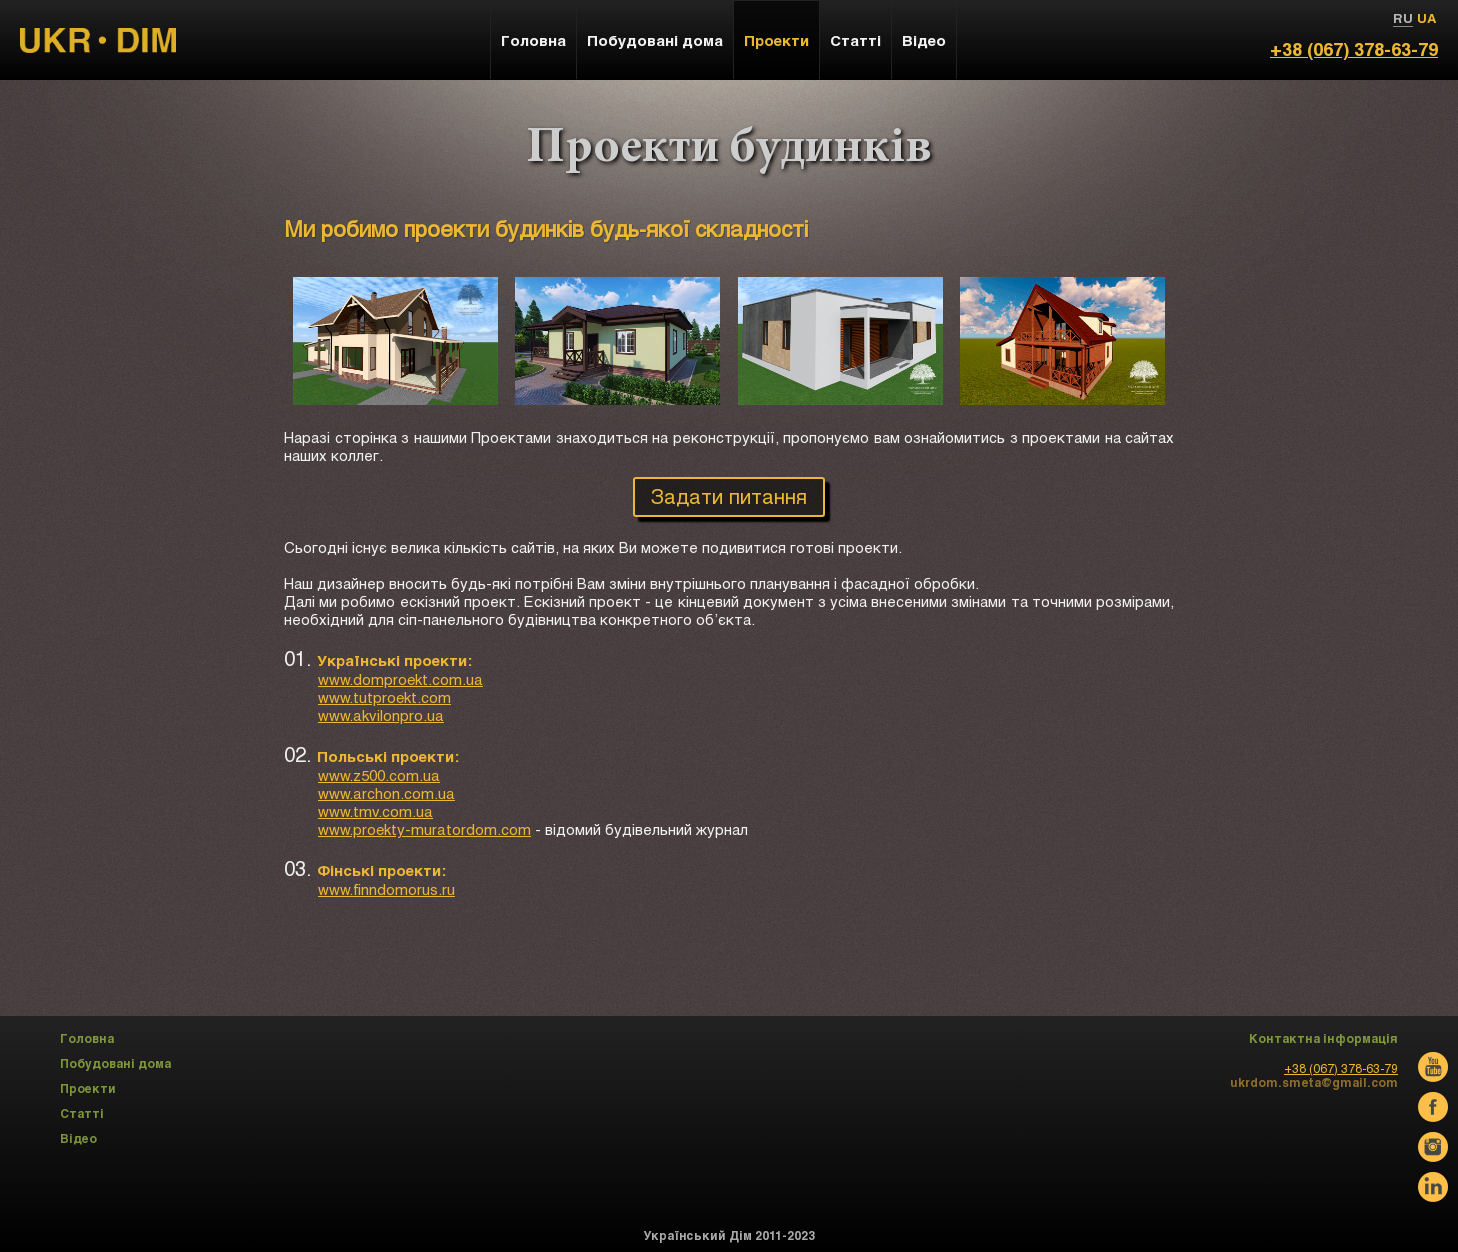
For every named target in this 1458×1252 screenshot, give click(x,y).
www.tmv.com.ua (375, 811)
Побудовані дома (655, 40)
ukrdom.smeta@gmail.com (1314, 1082)
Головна (533, 40)
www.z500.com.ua (379, 775)
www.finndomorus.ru (386, 889)
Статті (855, 40)
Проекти (776, 40)
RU (1403, 18)
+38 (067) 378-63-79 (1354, 49)
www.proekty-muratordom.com (424, 829)
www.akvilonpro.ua (381, 715)
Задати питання (729, 496)
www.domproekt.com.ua (400, 679)
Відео (924, 40)
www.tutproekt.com (384, 697)
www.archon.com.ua (386, 793)
